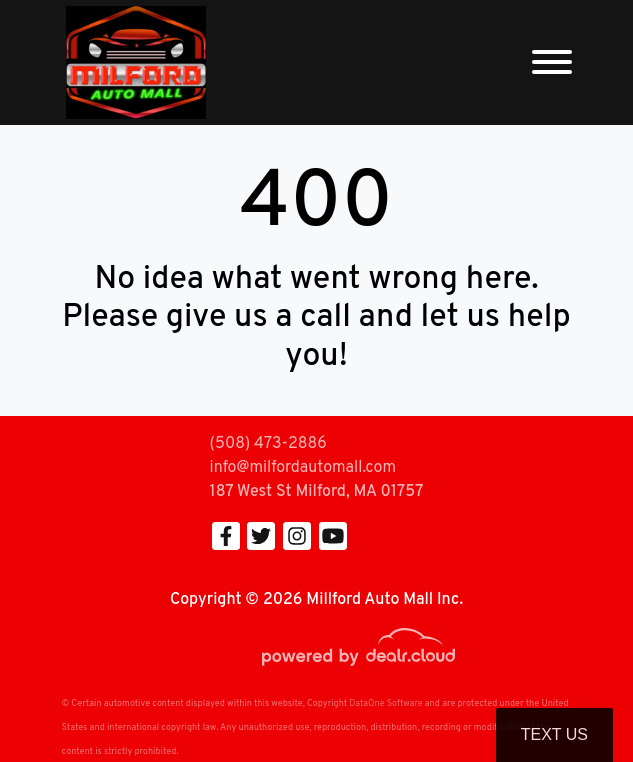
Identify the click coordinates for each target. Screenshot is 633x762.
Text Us (554, 734)
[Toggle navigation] (552, 62)
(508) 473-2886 (268, 444)
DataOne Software (385, 703)
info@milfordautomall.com (303, 468)
